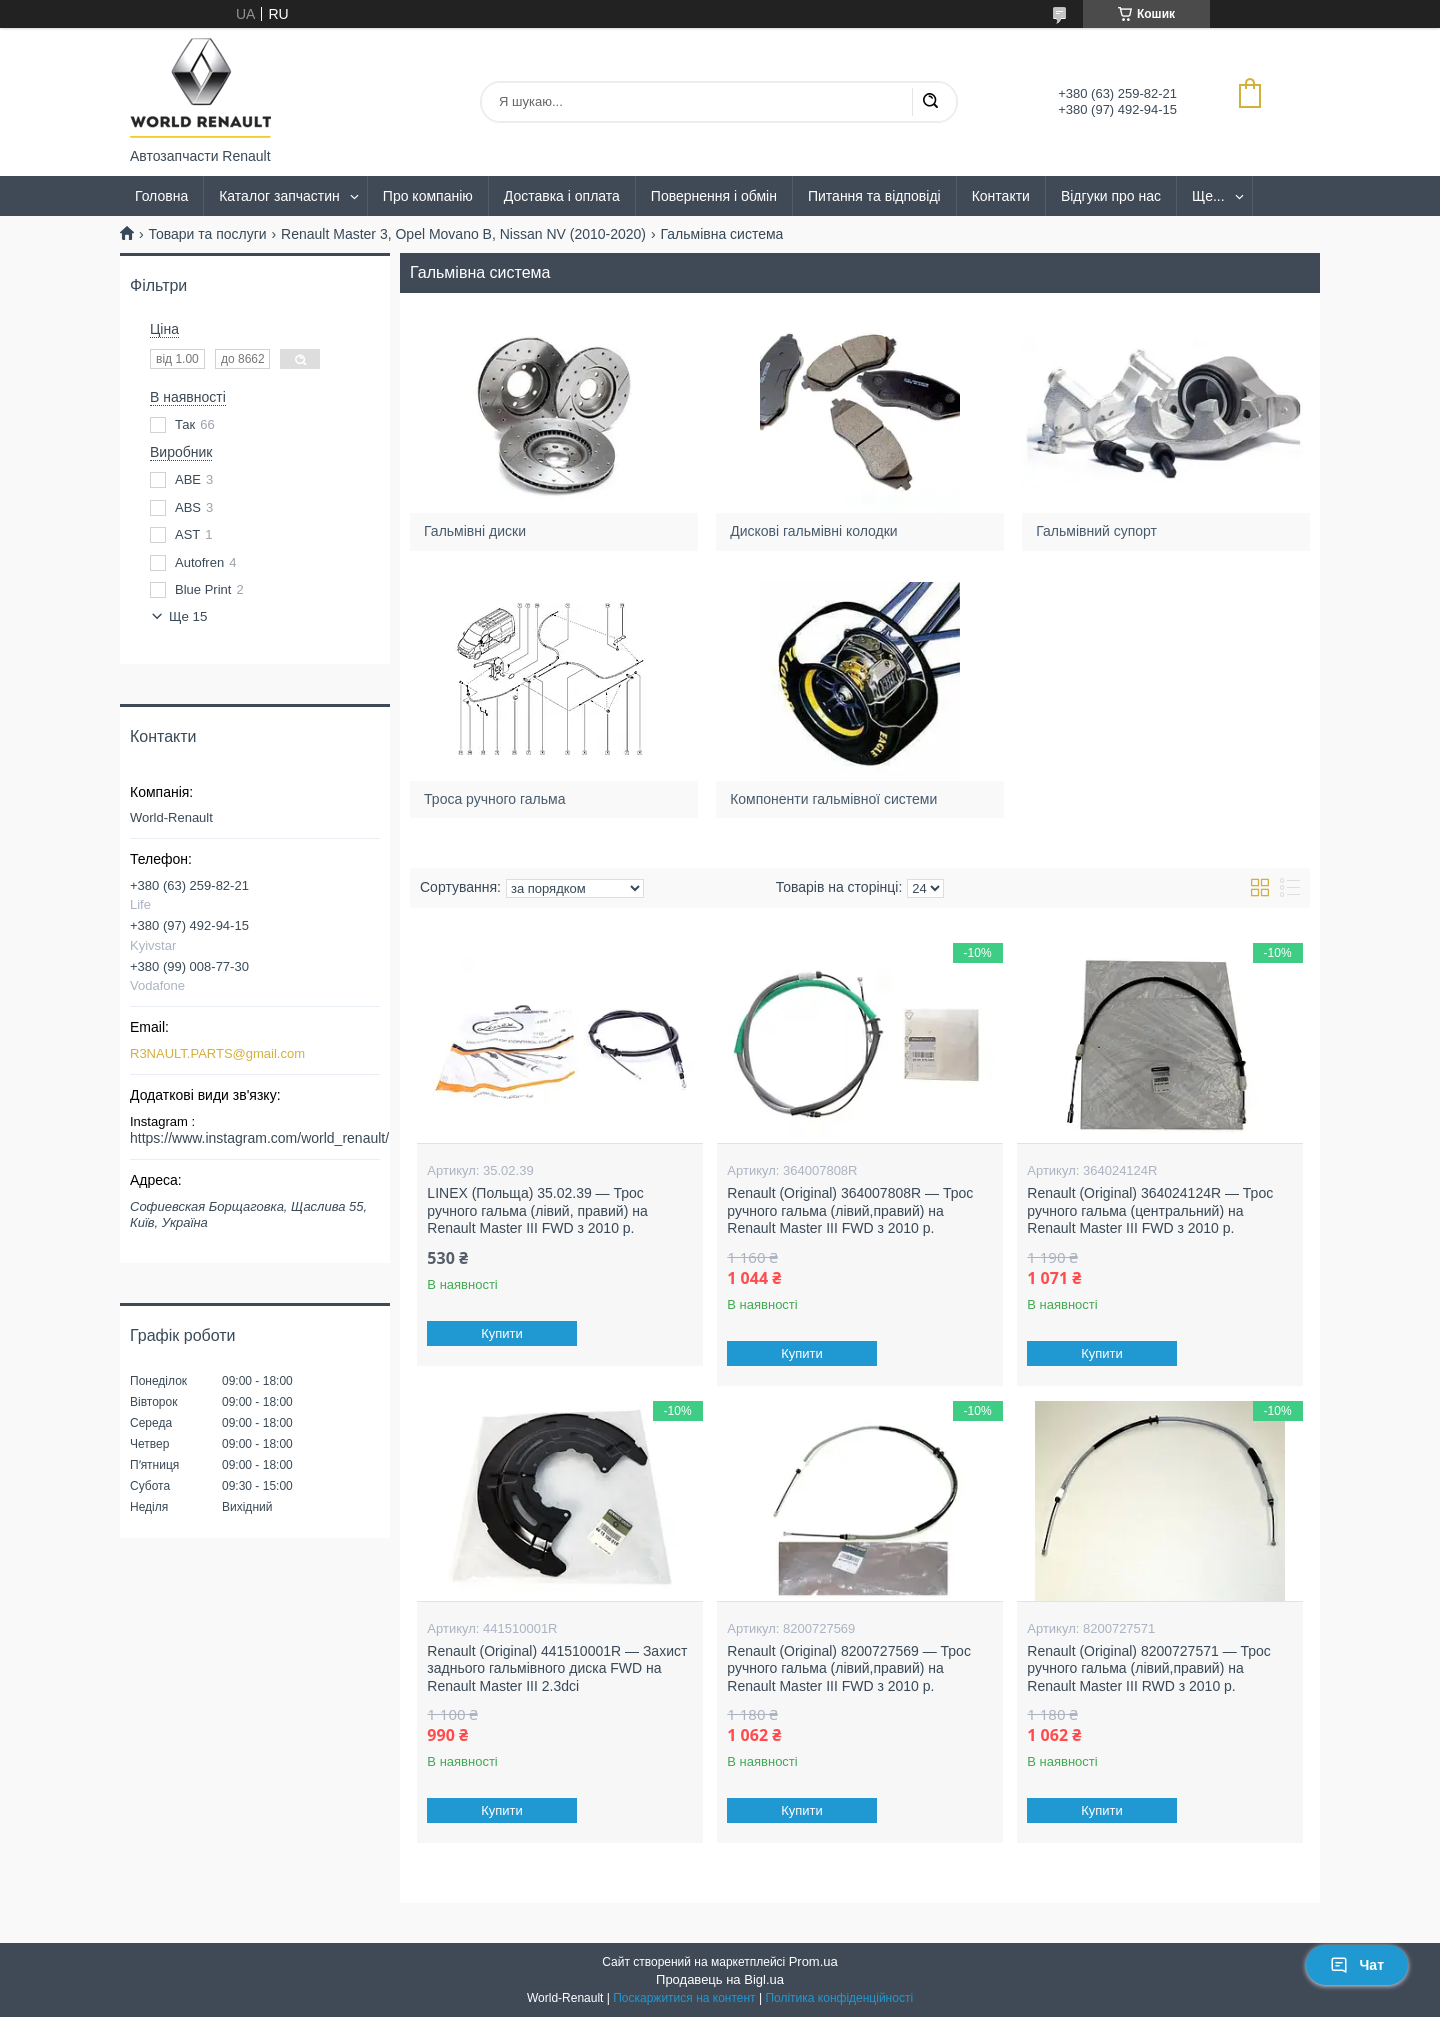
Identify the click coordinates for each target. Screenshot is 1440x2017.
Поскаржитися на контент (684, 1998)
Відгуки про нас (1111, 196)
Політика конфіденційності (839, 1998)
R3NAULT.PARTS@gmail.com (217, 1053)
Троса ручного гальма (494, 798)
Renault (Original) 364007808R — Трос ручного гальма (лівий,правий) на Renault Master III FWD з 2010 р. (850, 1210)
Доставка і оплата (562, 196)
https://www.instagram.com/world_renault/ (259, 1138)
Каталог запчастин (279, 196)
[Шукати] (930, 102)
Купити (503, 1333)
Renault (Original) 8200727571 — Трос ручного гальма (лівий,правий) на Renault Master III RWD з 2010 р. (1149, 1668)
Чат (1357, 1965)
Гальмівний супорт (1097, 531)
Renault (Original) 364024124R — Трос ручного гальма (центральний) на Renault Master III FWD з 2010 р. (1150, 1210)
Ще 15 (188, 616)
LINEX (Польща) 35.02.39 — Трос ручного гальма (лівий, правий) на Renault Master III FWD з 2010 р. (537, 1210)
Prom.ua (813, 1961)
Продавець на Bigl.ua (720, 1979)
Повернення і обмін (714, 196)
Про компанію (428, 196)
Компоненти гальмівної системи (834, 798)
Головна (161, 196)
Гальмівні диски (475, 531)
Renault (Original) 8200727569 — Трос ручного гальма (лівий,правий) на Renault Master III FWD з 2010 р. (849, 1668)
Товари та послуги (207, 234)
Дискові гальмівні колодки (814, 531)
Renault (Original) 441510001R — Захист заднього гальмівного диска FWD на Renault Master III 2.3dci (557, 1668)
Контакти (1001, 196)
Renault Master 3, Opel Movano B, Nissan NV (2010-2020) (463, 234)
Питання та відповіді (874, 196)
